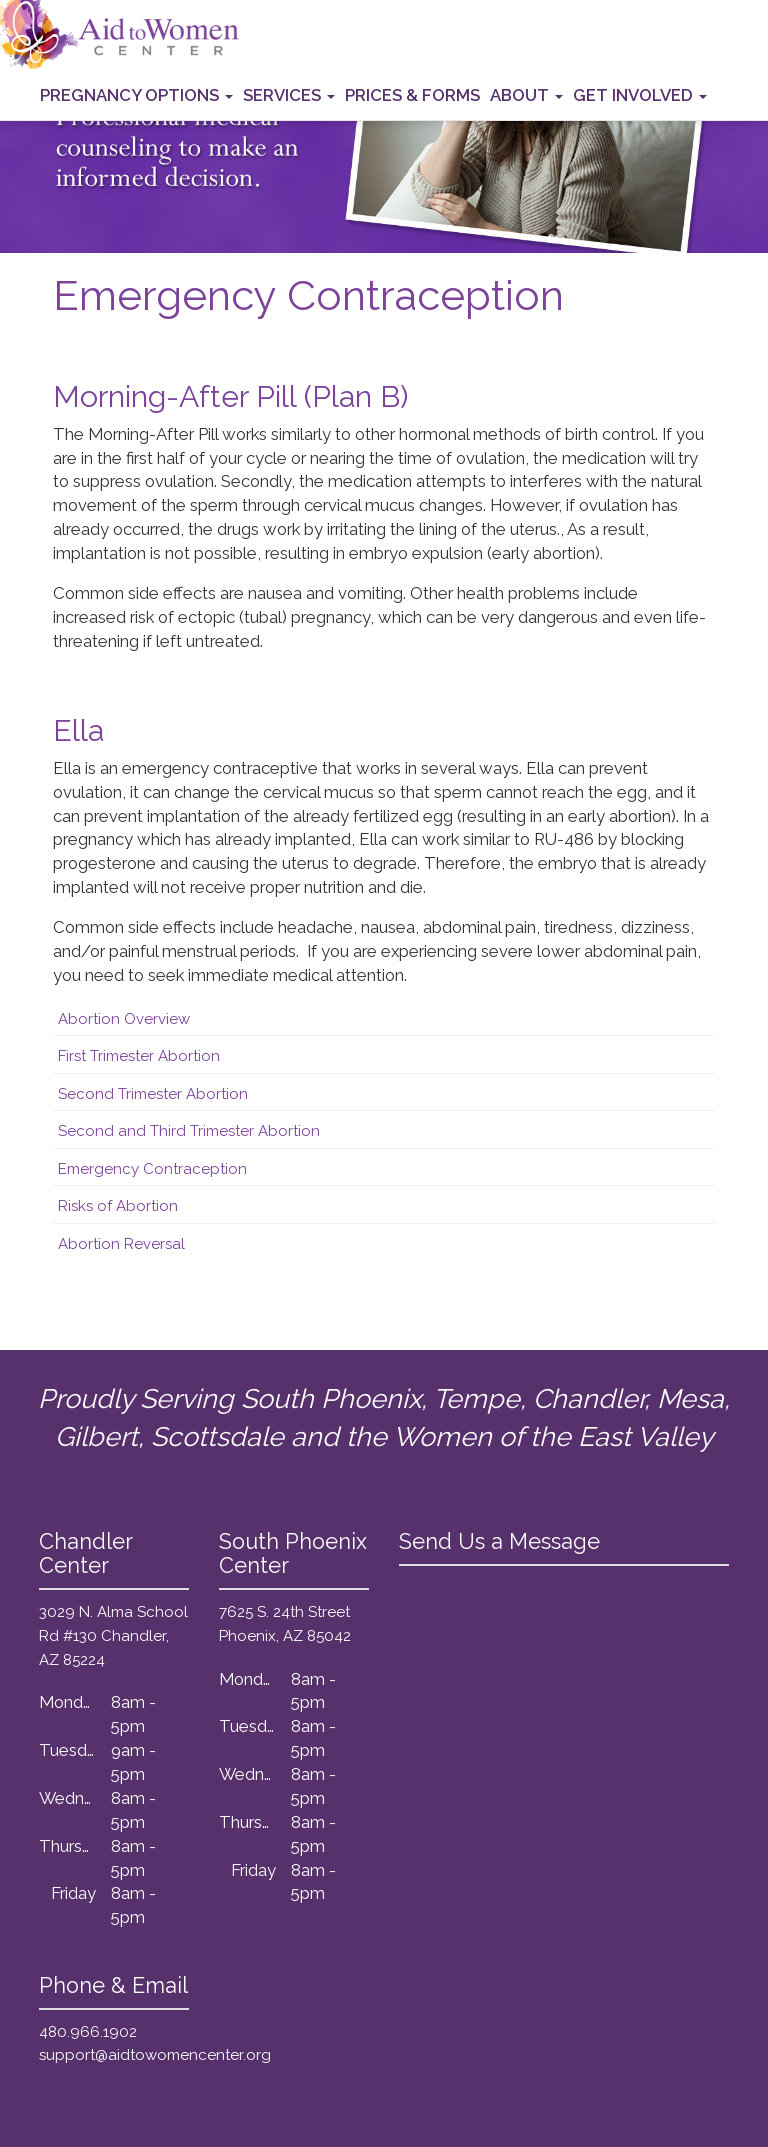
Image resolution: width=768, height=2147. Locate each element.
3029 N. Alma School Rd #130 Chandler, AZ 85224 (113, 1636)
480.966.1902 (88, 2032)
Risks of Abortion (118, 1206)
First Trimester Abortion (139, 1056)
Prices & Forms (412, 95)
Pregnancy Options (136, 95)
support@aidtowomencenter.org (155, 2055)
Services (289, 95)
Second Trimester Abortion (153, 1094)
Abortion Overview (124, 1019)
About (526, 95)
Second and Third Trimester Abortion (189, 1131)
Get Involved (640, 95)
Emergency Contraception (152, 1169)
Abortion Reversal (121, 1244)
